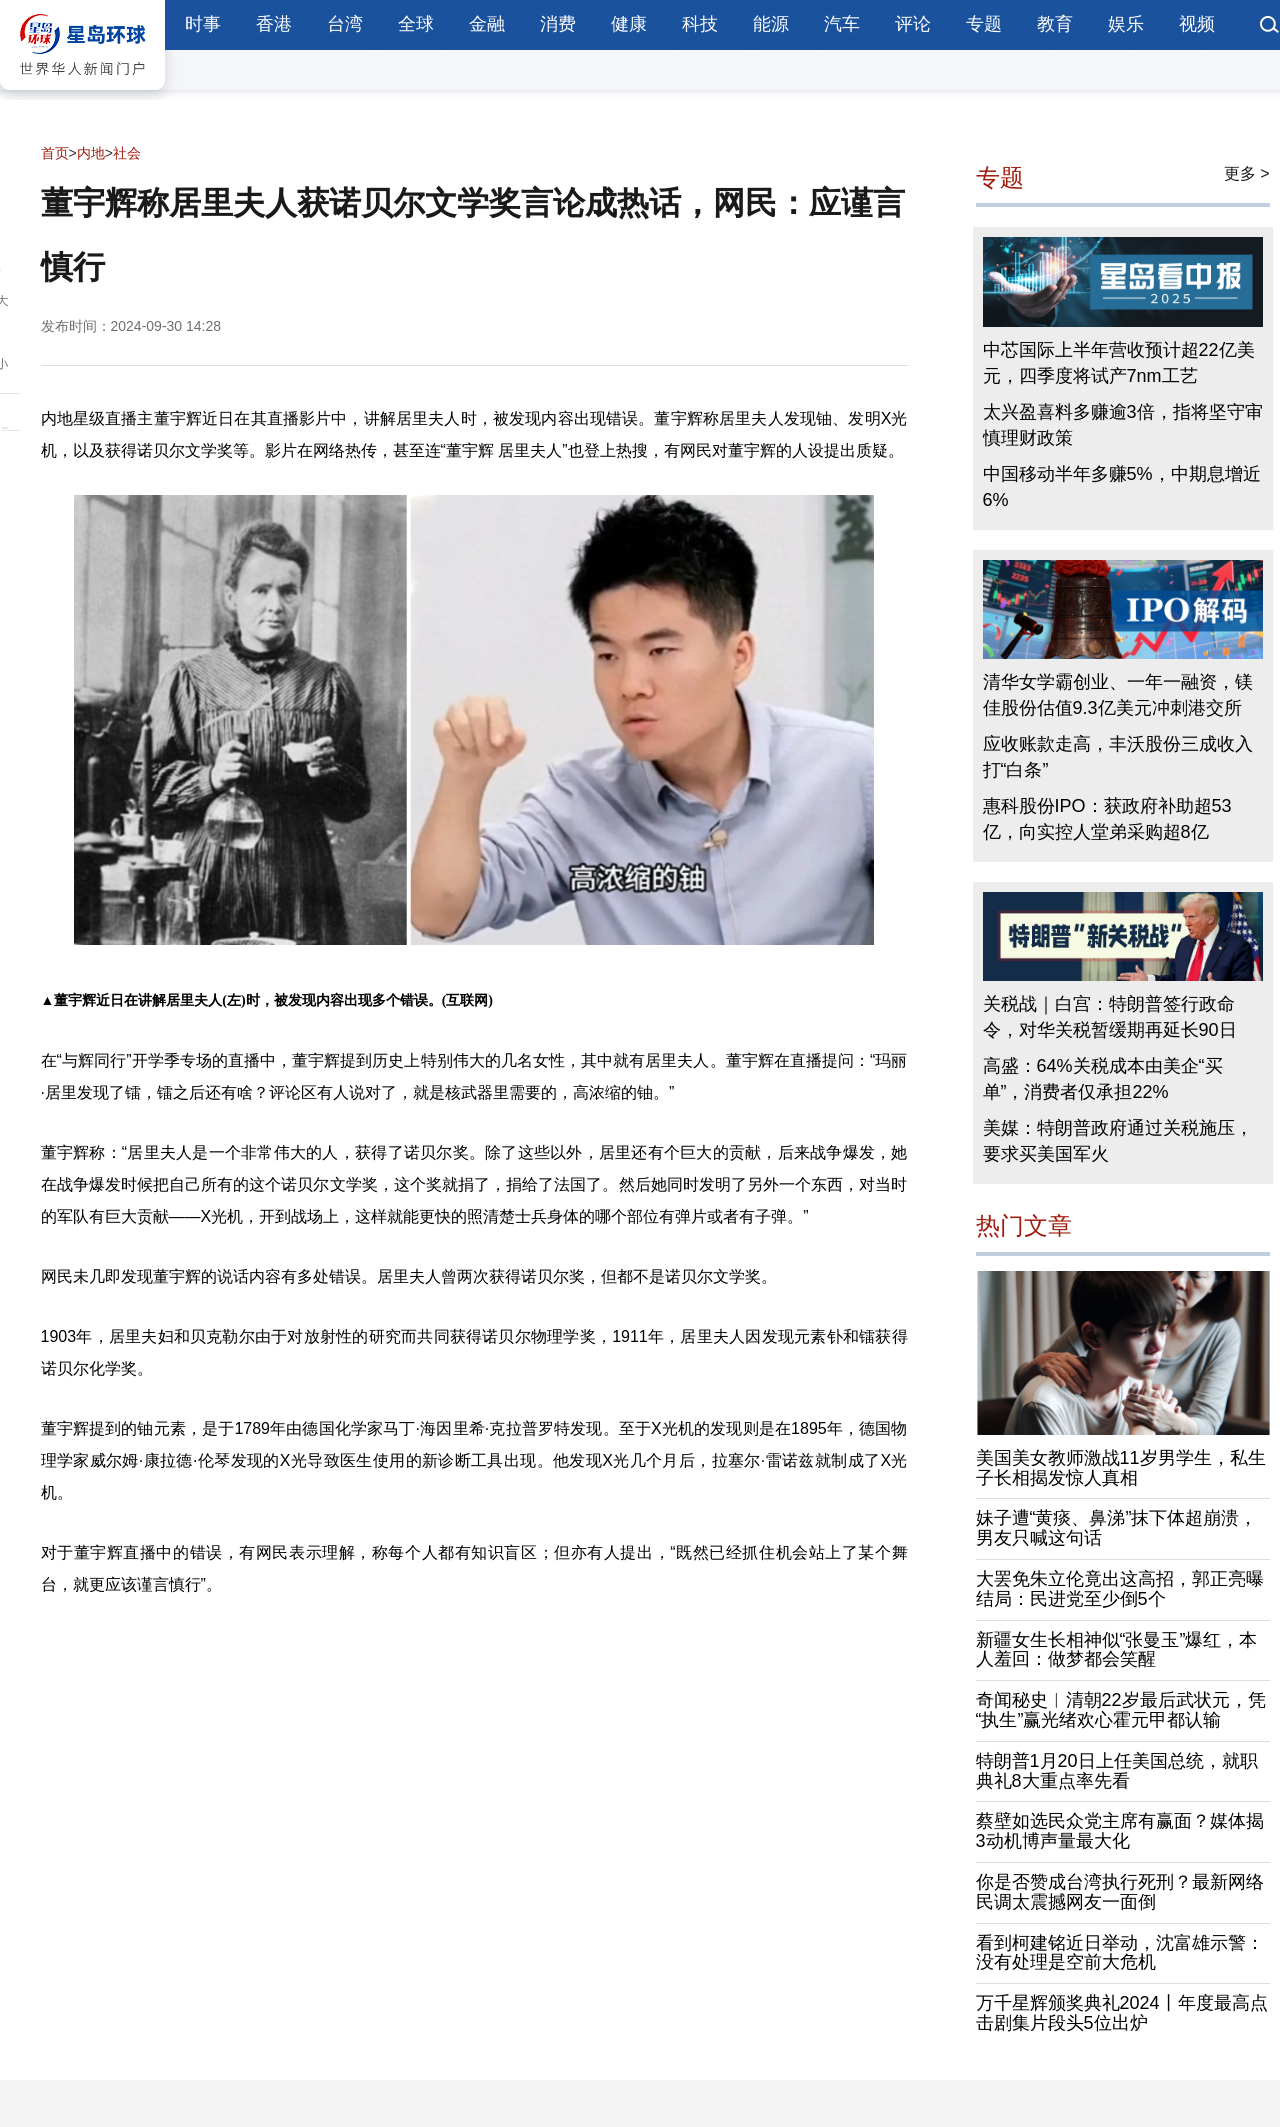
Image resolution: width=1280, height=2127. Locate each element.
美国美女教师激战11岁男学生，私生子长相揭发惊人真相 (1121, 1468)
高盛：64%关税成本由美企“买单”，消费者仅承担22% (1103, 1079)
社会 (127, 153)
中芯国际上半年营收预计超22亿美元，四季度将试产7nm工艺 (1119, 363)
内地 (91, 153)
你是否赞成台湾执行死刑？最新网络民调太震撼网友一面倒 (1120, 1892)
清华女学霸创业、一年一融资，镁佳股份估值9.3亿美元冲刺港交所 (1118, 695)
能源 (771, 24)
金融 (487, 24)
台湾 (345, 24)
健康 (629, 24)
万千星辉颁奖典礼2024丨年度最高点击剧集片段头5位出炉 (1122, 2013)
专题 (984, 24)
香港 (274, 24)
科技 (700, 24)
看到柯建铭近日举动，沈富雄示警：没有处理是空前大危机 (1120, 1953)
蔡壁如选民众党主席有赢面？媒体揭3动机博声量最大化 (1120, 1831)
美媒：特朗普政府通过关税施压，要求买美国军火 (1118, 1141)
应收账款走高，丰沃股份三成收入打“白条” (1118, 757)
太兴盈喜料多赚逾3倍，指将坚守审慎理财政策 (1123, 425)
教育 (1055, 24)
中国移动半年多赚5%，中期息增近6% (1122, 487)
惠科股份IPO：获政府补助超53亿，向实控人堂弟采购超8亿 (1107, 819)
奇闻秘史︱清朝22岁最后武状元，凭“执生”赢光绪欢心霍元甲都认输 (1121, 1710)
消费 (558, 24)
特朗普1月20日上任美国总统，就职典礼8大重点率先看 (1117, 1771)
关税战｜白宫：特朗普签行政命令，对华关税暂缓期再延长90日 (1110, 1017)
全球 (416, 24)
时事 (203, 24)
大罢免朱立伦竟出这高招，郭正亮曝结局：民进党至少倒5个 (1120, 1589)
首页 (55, 153)
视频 (1197, 24)
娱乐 (1126, 24)
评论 (913, 24)
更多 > (1247, 173)
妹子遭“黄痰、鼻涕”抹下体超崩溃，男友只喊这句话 (1117, 1528)
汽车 (842, 24)
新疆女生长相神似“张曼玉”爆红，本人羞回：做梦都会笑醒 (1117, 1650)
